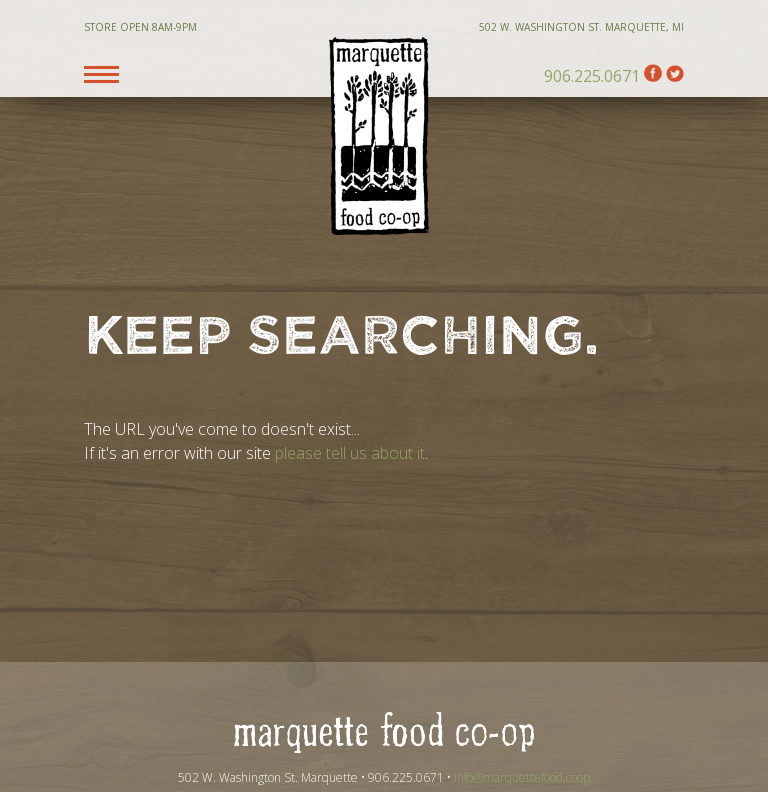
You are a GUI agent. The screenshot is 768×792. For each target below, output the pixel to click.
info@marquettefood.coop (522, 777)
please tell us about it (350, 453)
